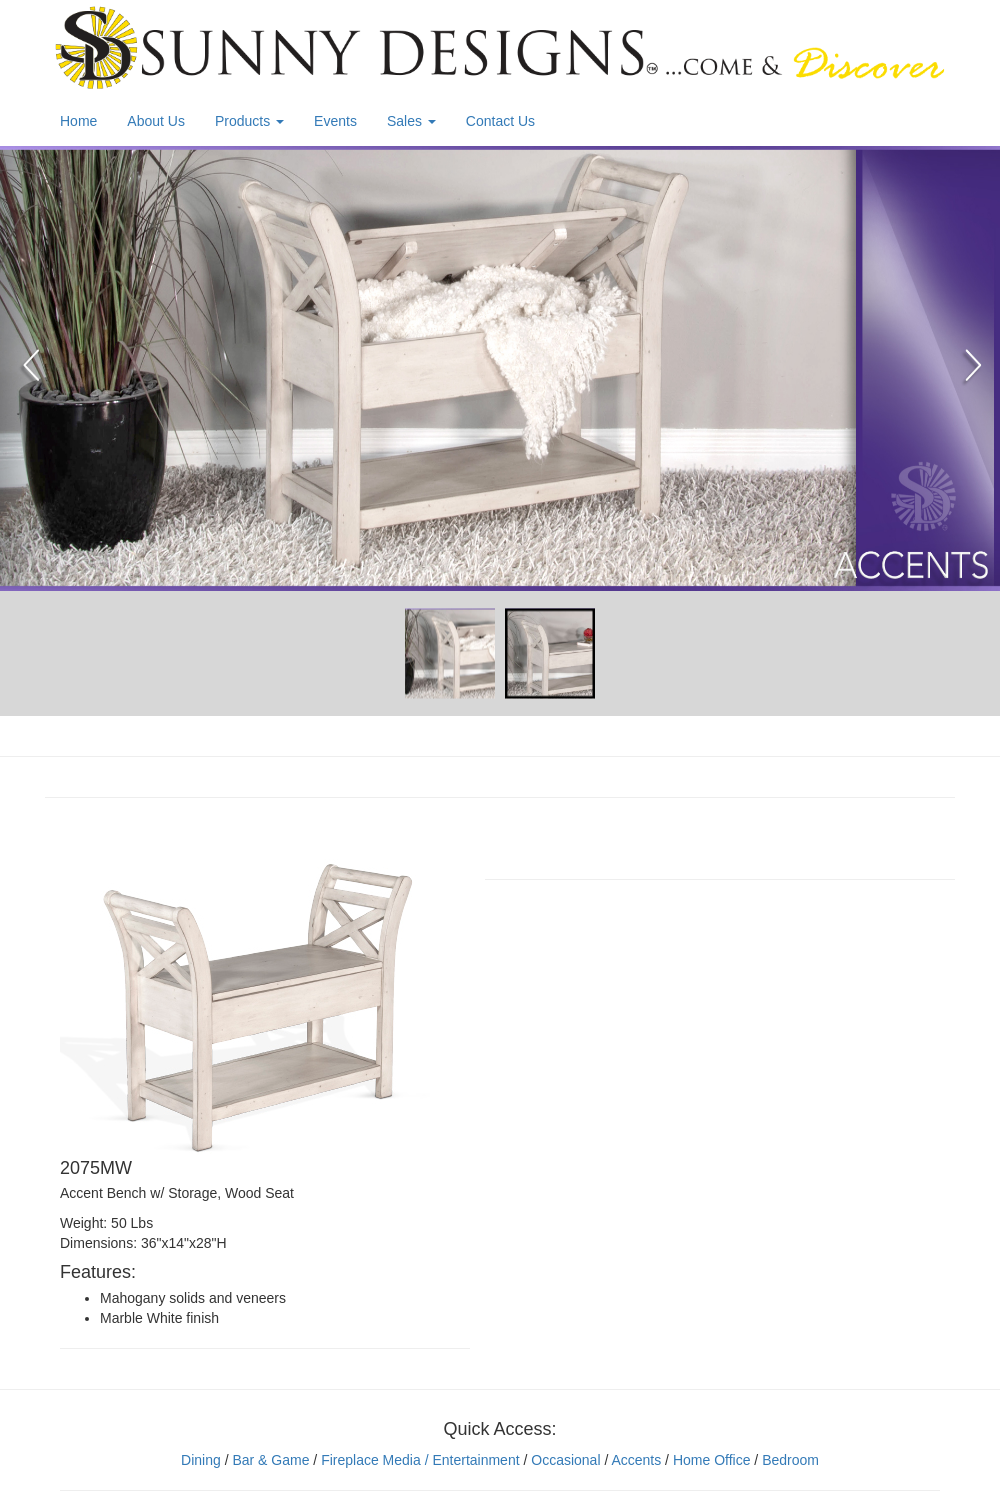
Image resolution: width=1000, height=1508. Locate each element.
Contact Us (500, 121)
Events (335, 121)
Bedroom (790, 1460)
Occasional (565, 1460)
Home (78, 121)
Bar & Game (270, 1460)
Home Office (712, 1460)
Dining (201, 1460)
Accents (636, 1460)
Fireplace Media (369, 1460)
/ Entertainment (470, 1460)
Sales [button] (411, 121)
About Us (156, 121)
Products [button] (249, 121)
